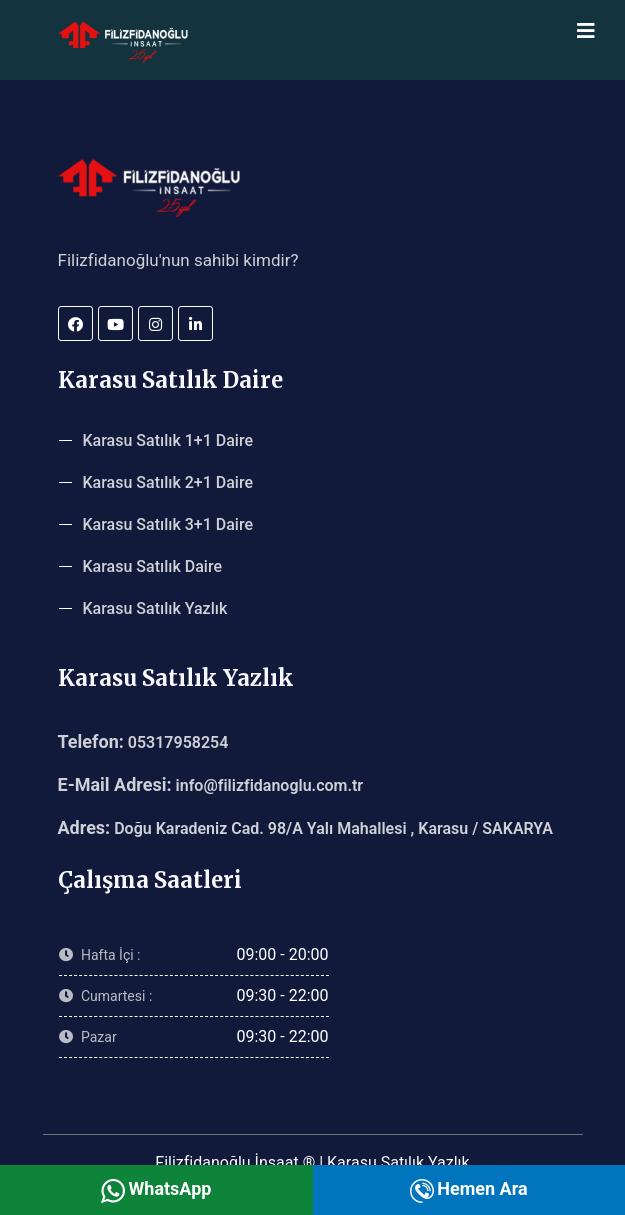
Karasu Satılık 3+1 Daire (168, 524)
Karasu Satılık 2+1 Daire (168, 482)
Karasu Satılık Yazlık (155, 608)
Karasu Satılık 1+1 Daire (168, 440)
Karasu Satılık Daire (152, 566)
